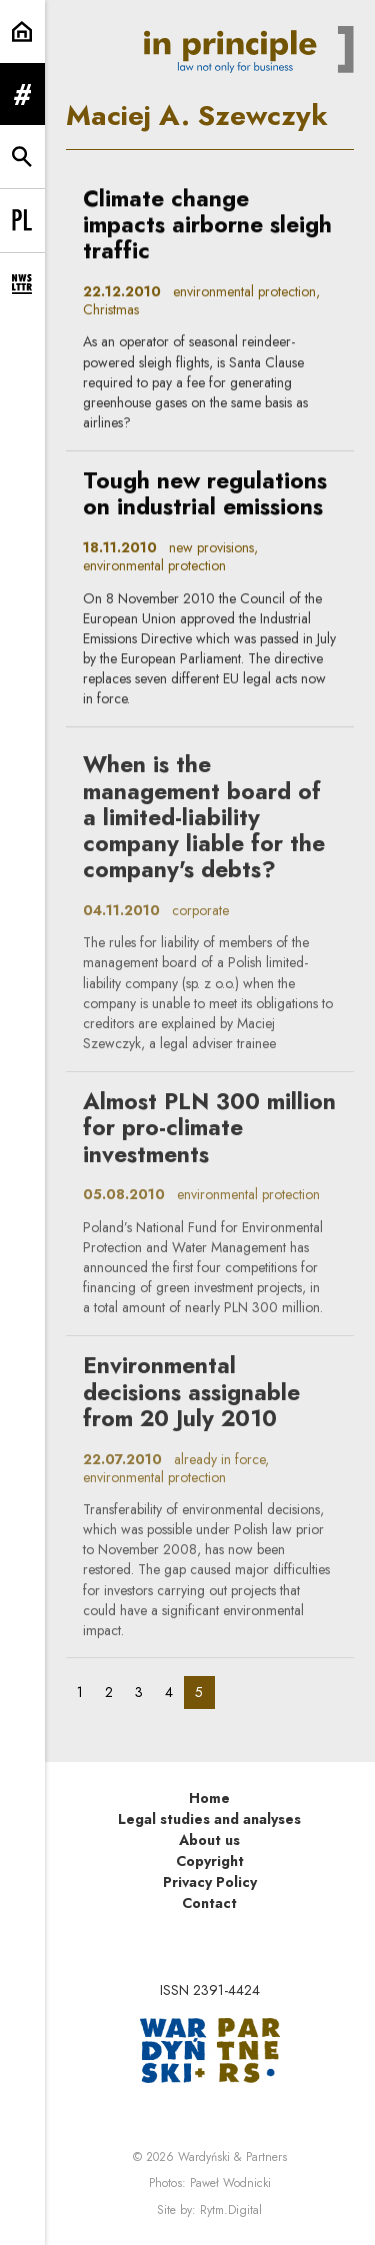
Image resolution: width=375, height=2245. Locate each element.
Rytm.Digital (231, 2210)
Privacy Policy (210, 1882)
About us (209, 1840)
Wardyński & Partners (232, 2157)
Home (209, 1798)
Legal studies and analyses (209, 1819)
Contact (209, 1903)
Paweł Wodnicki (230, 2183)
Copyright (210, 1861)
